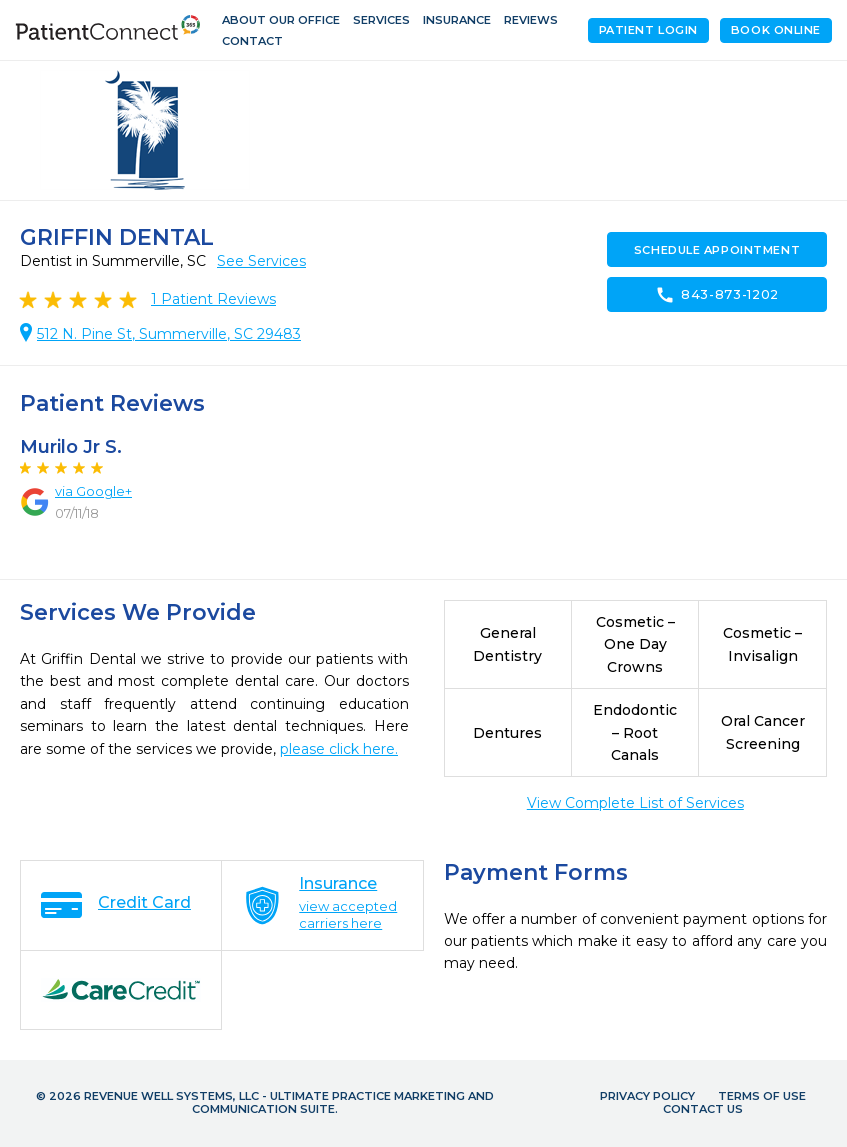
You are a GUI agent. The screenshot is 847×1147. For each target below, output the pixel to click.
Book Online (776, 30)
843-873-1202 (717, 295)
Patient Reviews (213, 299)
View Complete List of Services (635, 803)
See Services (261, 261)
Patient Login (648, 30)
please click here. (339, 749)
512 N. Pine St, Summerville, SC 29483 (169, 334)
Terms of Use (762, 1096)
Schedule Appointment (717, 250)
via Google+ (93, 491)
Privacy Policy (647, 1096)
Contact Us (703, 1109)
